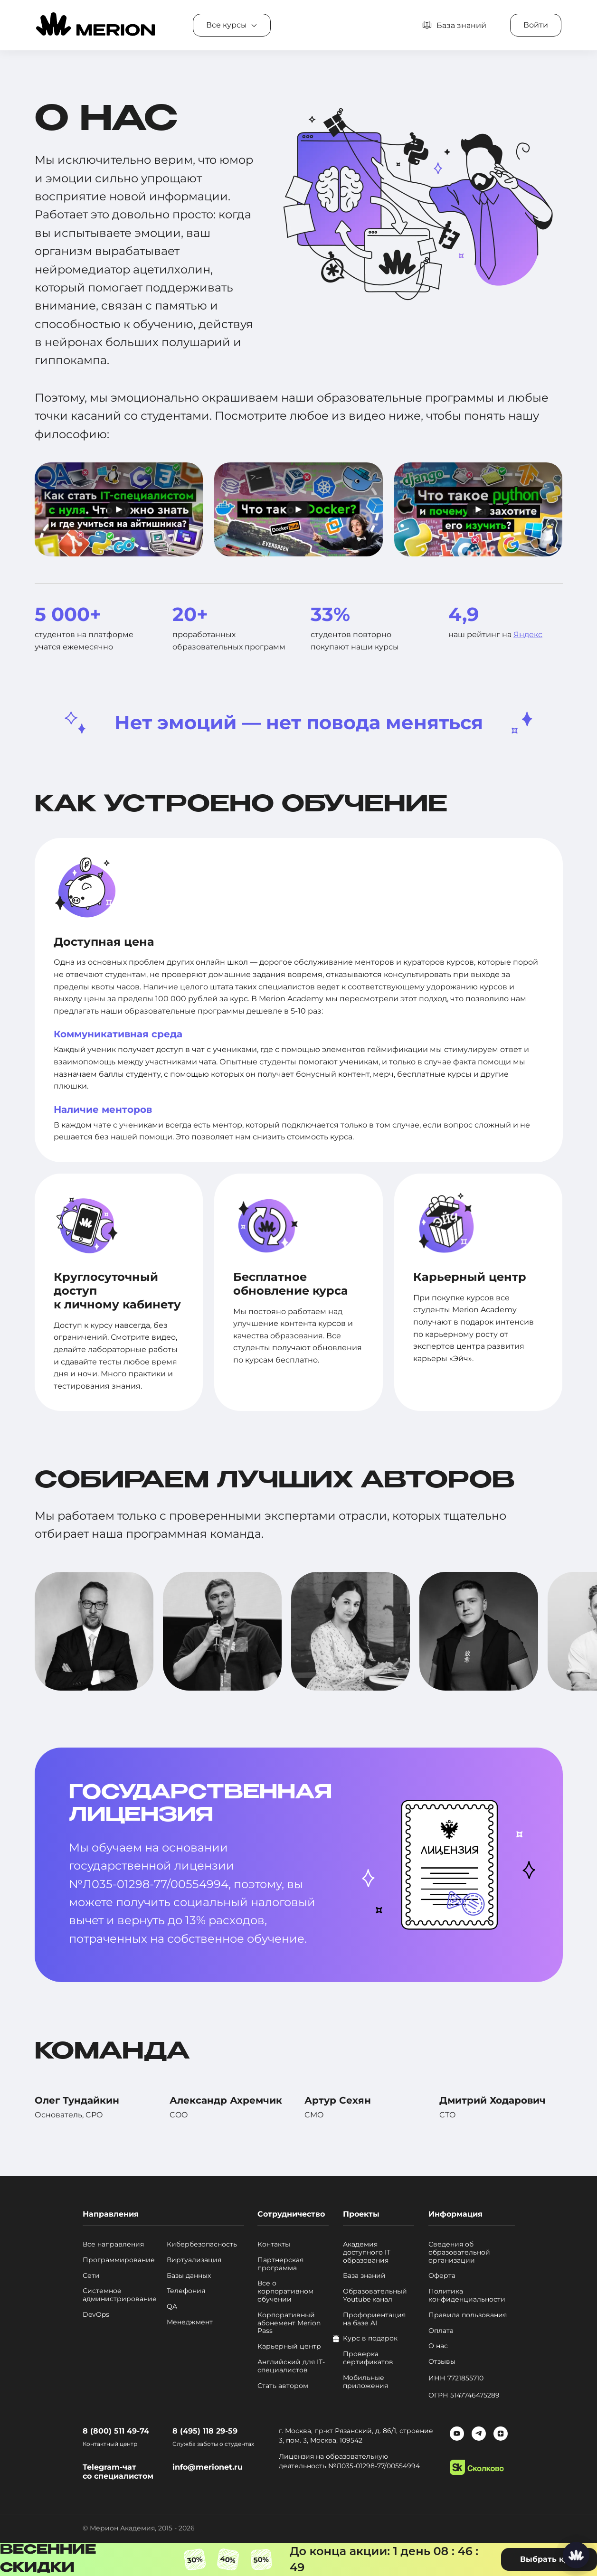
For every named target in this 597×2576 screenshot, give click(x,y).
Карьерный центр (289, 2346)
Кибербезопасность (202, 2244)
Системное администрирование (120, 2295)
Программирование (119, 2260)
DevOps (96, 2315)
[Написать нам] (576, 2555)
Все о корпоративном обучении (285, 2291)
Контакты (273, 2244)
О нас (438, 2346)
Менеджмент (190, 2322)
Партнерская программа (280, 2264)
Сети (91, 2276)
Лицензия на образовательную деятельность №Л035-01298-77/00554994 (349, 2461)
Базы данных (189, 2276)
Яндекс (527, 634)
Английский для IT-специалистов (291, 2366)
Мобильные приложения (365, 2382)
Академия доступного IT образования (366, 2252)
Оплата (441, 2331)
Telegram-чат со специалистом (118, 2472)
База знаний (364, 2276)
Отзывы (441, 2362)
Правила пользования (467, 2315)
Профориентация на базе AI (374, 2319)
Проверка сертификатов (368, 2358)
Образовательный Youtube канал (375, 2295)
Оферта (441, 2276)
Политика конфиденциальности (466, 2295)
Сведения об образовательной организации (459, 2252)
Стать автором (282, 2386)
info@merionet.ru (207, 2467)
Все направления (113, 2244)
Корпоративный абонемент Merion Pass (289, 2323)
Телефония (186, 2291)
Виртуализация (194, 2260)
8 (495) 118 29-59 (204, 2430)
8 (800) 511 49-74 (116, 2430)
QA (172, 2307)
